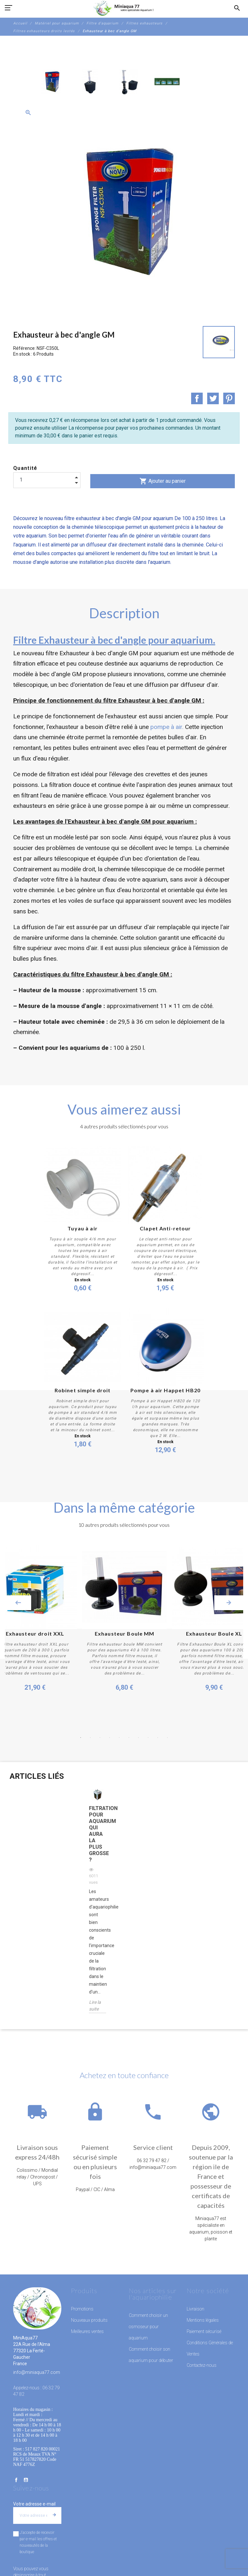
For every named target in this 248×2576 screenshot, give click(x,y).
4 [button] (109, 1737)
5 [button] (119, 1737)
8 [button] (148, 1737)
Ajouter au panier (162, 481)
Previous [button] (18, 1602)
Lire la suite (95, 2005)
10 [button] (167, 1737)
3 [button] (100, 1737)
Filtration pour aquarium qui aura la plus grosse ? (97, 1833)
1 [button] (80, 1737)
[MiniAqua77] (124, 8)
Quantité (25, 468)
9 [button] (158, 1737)
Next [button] (228, 1602)
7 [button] (138, 1737)
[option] (51, 81)
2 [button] (90, 1737)
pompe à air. (167, 727)
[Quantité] (47, 480)
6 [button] (129, 1737)
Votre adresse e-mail (34, 2503)
